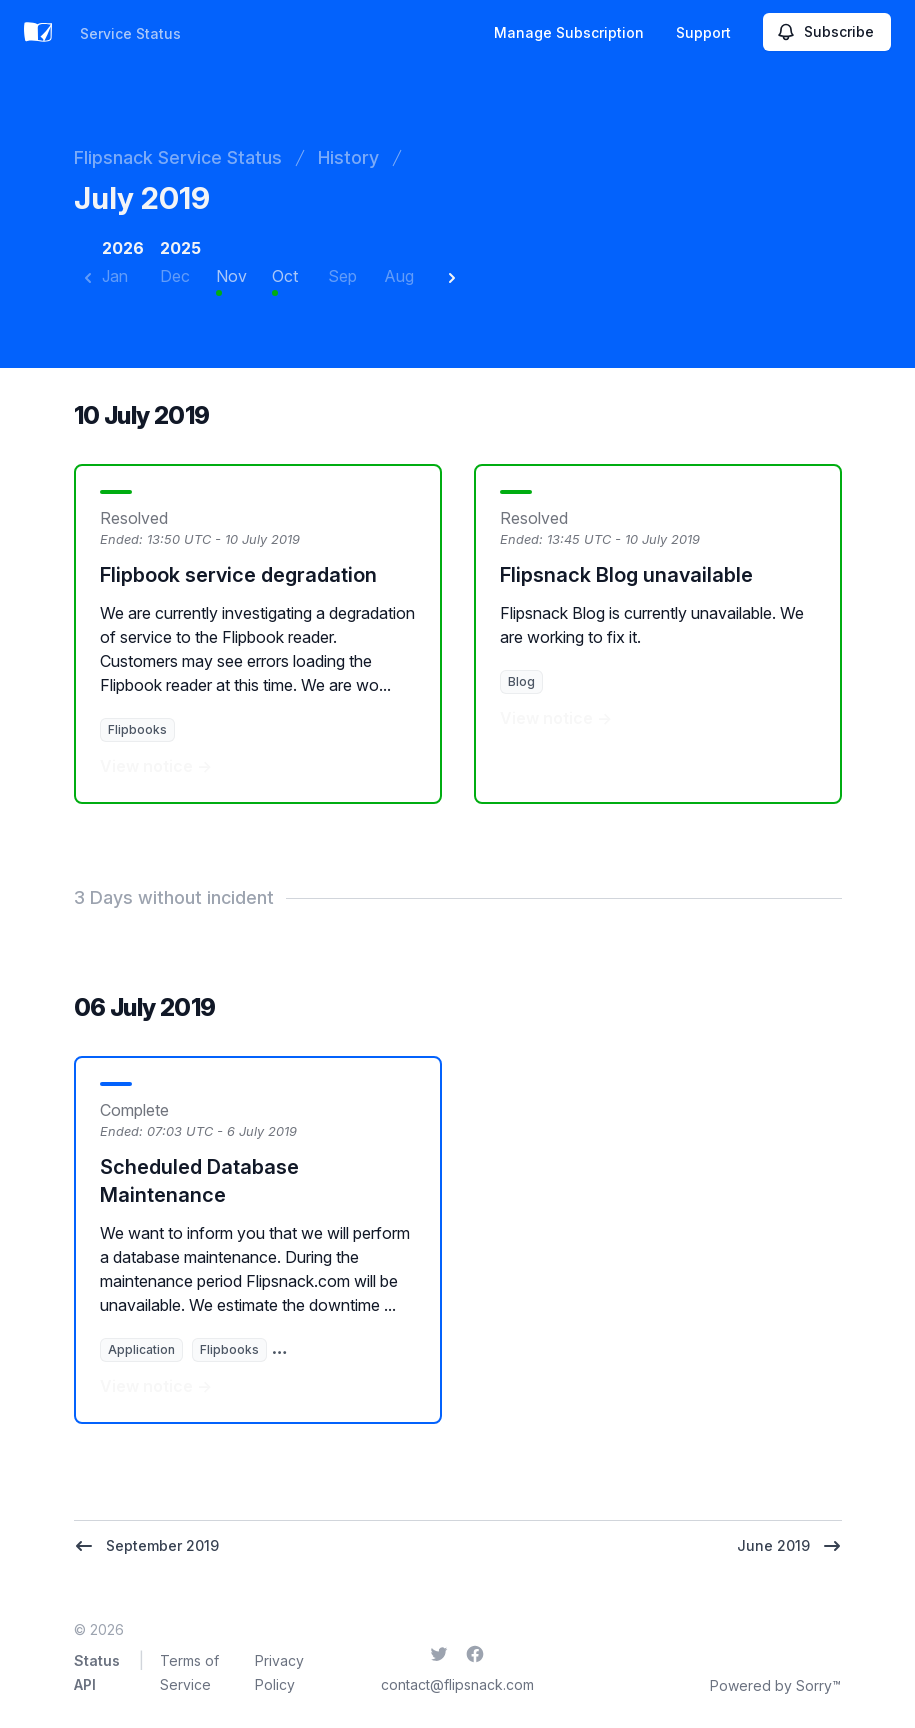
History (348, 157)
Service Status (130, 33)
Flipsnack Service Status (178, 157)
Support (703, 32)
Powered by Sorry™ (775, 1685)
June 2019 (789, 1546)
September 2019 (146, 1546)
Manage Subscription (569, 32)
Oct (285, 276)
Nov (231, 276)
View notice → (156, 766)
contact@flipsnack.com (457, 1684)
